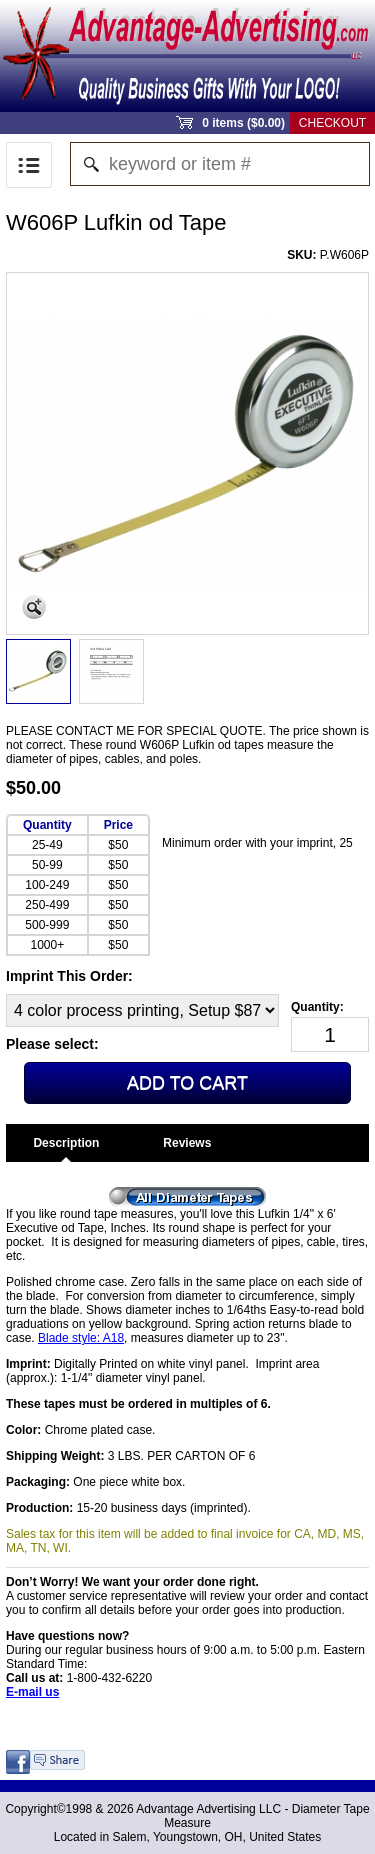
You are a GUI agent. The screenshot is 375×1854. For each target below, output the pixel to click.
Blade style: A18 (81, 1338)
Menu (29, 165)
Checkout (332, 123)
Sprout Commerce (187, 56)
